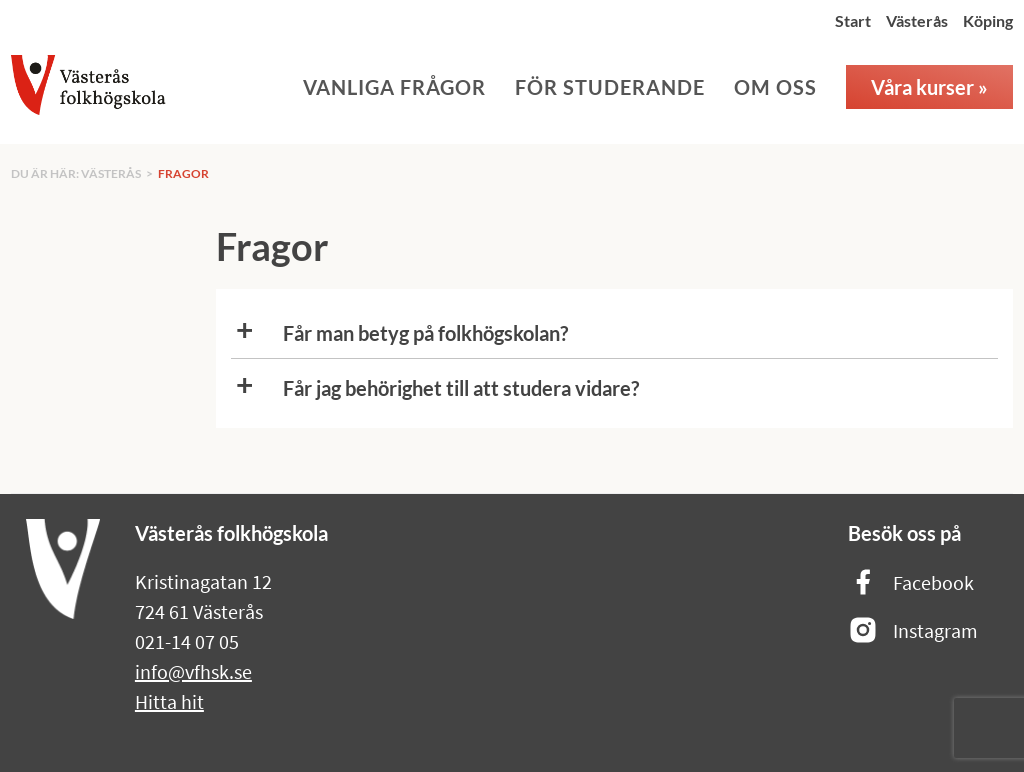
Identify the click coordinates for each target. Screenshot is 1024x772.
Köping (988, 20)
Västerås (917, 20)
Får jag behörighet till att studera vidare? (461, 388)
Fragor (183, 173)
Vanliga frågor (394, 87)
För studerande (610, 87)
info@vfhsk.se (193, 671)
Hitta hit (169, 701)
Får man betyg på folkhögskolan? (425, 333)
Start (853, 20)
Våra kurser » (929, 87)
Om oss (775, 87)
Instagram (913, 631)
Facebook (911, 583)
